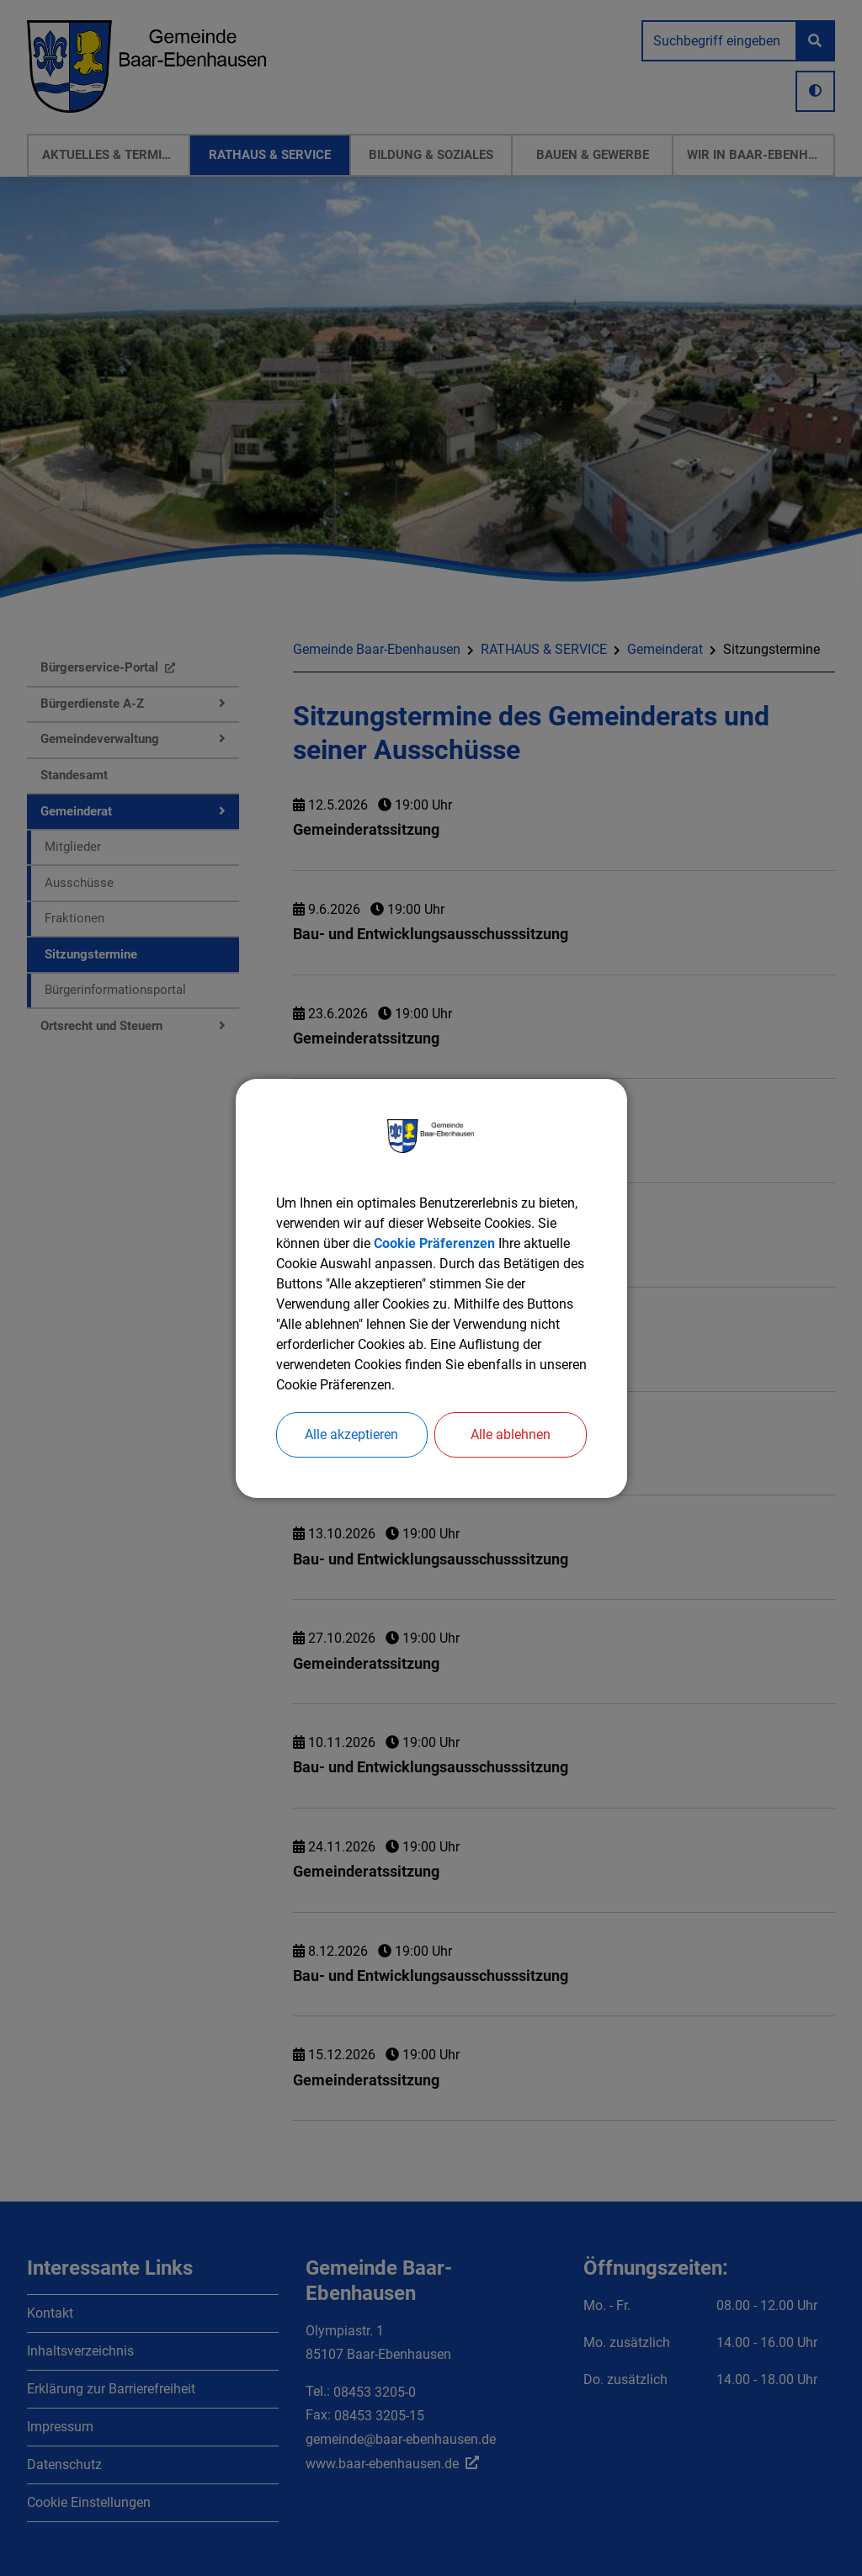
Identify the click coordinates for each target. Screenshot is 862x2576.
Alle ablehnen (511, 1434)
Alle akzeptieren (351, 1434)
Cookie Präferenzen (434, 1243)
